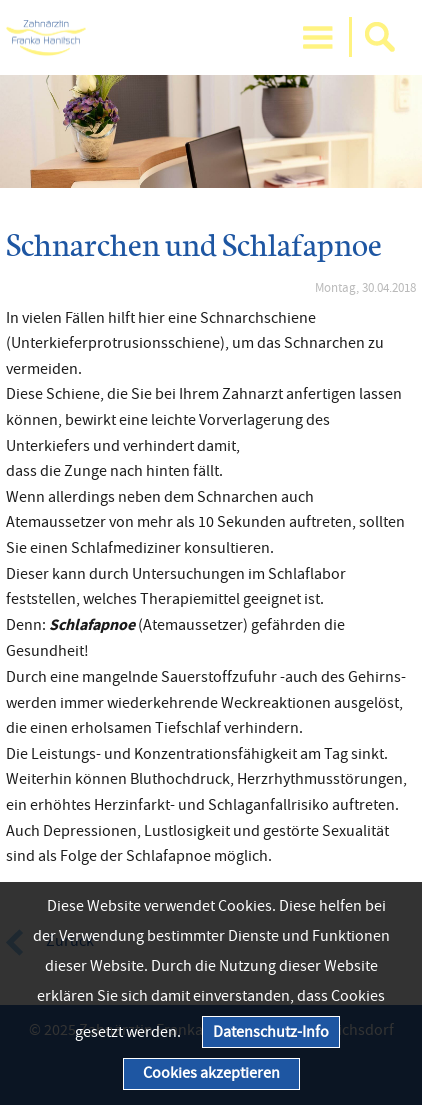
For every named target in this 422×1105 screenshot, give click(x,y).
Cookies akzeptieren (211, 1073)
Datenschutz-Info (271, 1032)
